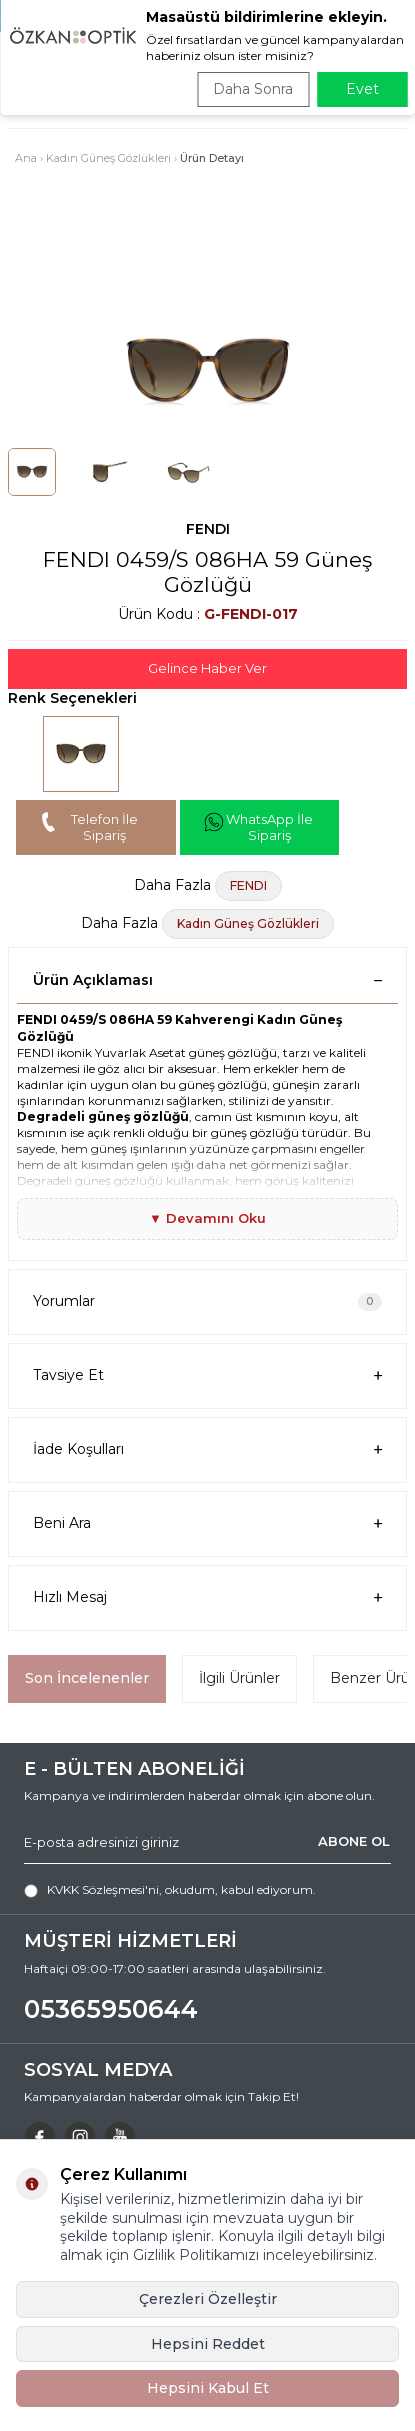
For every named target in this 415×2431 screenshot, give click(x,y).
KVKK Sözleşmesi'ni (103, 1889)
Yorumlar (207, 1301)
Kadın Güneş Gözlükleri (108, 158)
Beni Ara (207, 1523)
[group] (207, 371)
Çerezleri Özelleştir (208, 2299)
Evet (362, 89)
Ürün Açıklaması (207, 980)
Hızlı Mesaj (207, 1597)
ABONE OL (354, 1841)
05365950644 (111, 2009)
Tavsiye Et (207, 1375)
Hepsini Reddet (208, 2344)
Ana (26, 158)
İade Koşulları (207, 1449)
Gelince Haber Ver (207, 668)
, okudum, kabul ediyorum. (170, 1890)
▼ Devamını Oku (207, 1218)
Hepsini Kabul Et (208, 2388)
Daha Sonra (253, 89)
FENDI (208, 529)
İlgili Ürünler (239, 1678)
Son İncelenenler (87, 1678)
